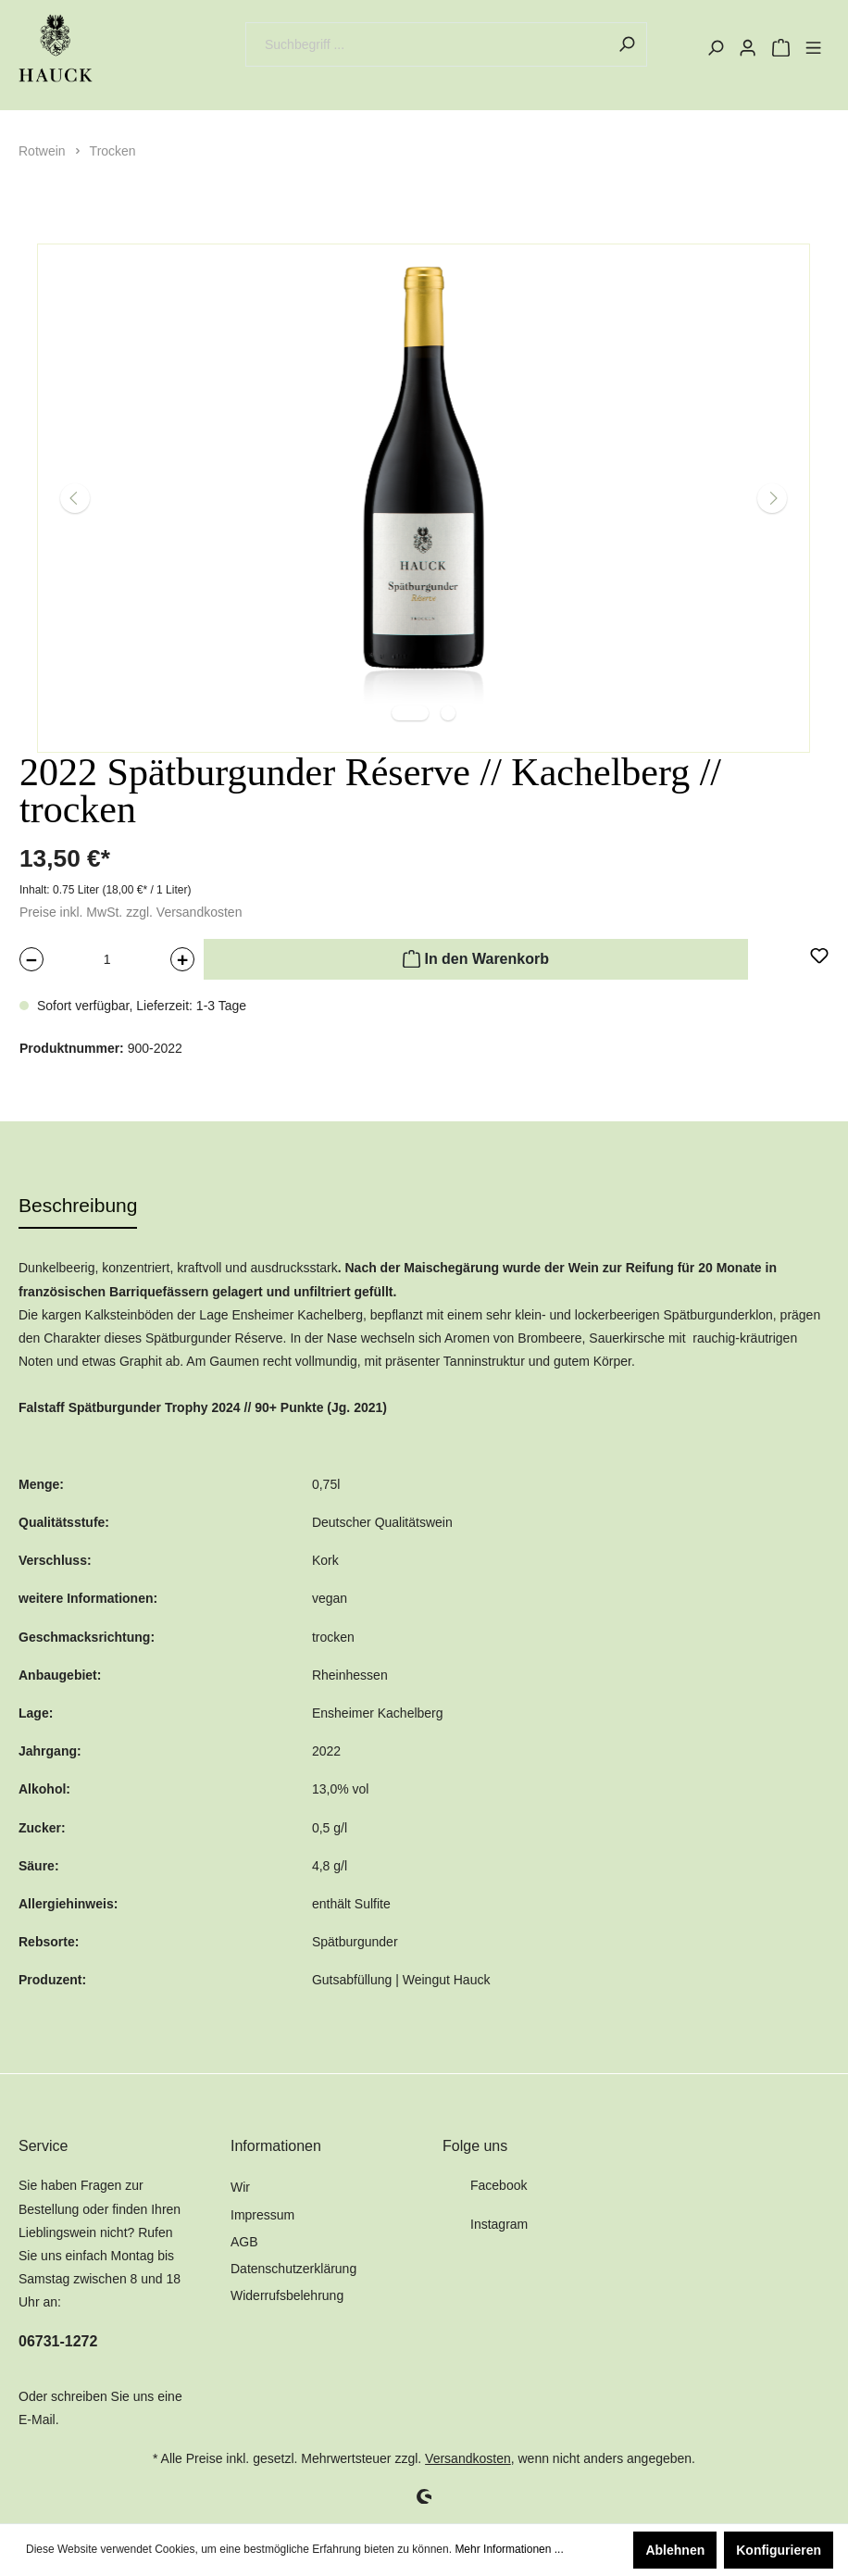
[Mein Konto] (747, 48)
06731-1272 (58, 2341)
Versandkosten (468, 2458)
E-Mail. (39, 2419)
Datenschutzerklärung (293, 2268)
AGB (244, 2241)
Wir (240, 2187)
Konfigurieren (778, 2550)
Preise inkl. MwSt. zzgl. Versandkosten (130, 912)
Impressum (262, 2214)
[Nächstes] (772, 498)
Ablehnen (675, 2550)
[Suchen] (626, 44)
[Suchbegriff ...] (426, 44)
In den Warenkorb (476, 956)
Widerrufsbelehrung (287, 2295)
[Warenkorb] (781, 48)
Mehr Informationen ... (509, 2549)
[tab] (78, 1205)
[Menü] (813, 48)
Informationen (276, 2146)
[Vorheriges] (75, 498)
